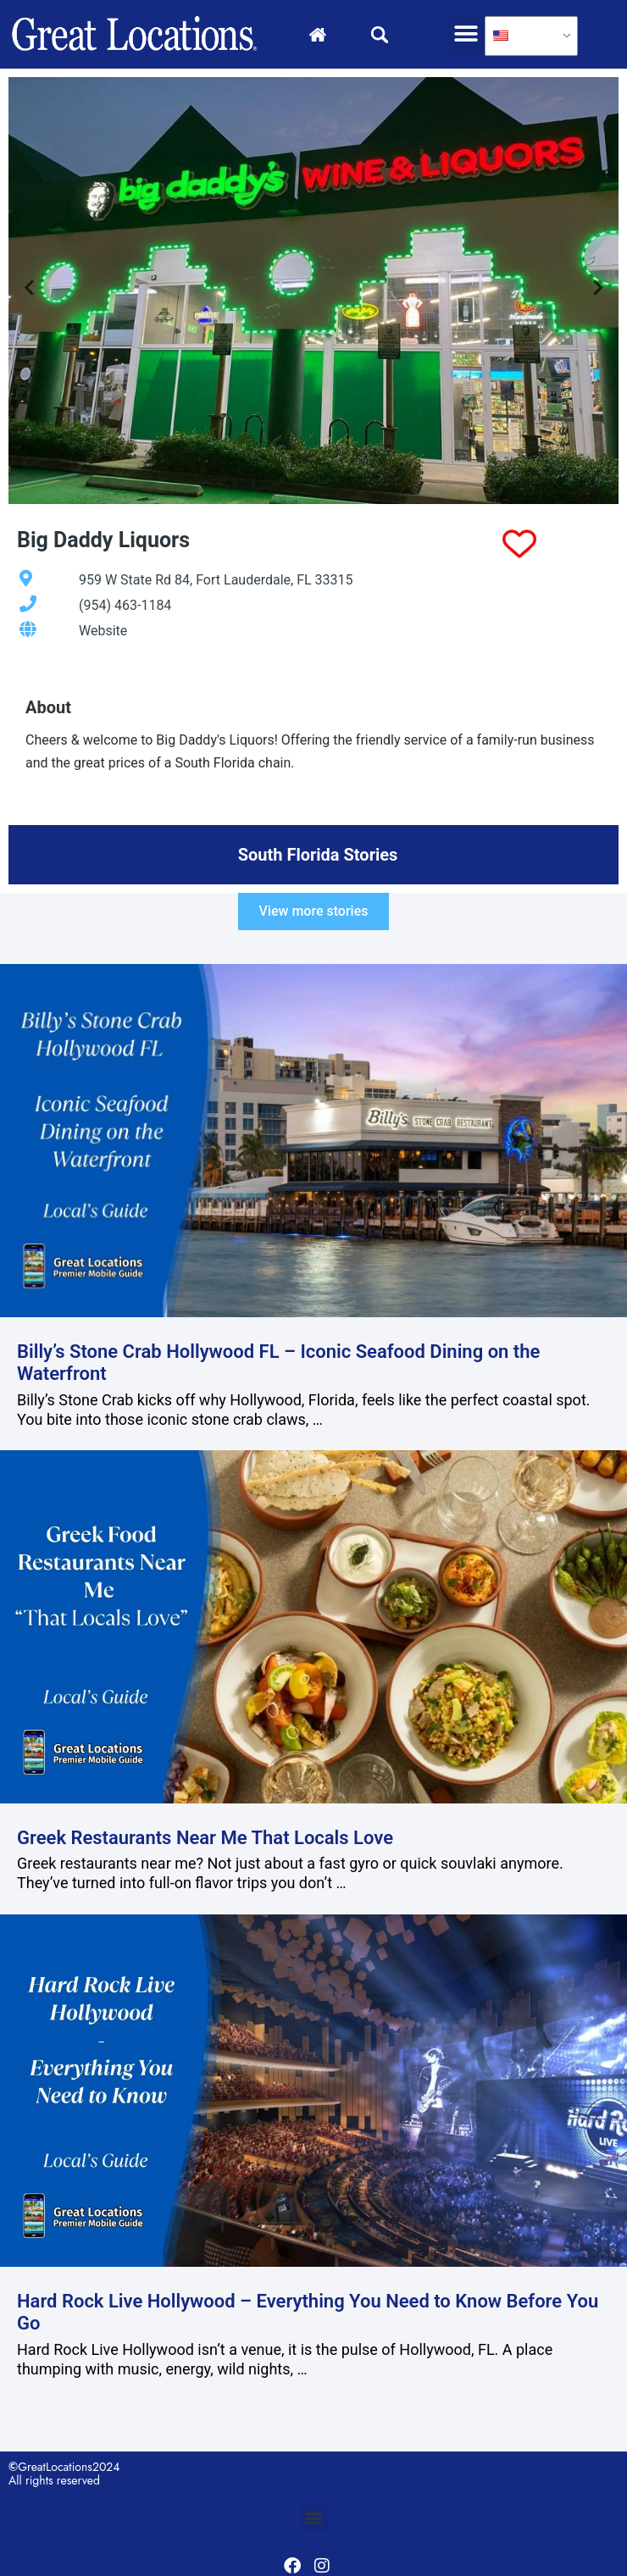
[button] (466, 34)
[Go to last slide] (30, 290)
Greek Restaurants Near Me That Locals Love (205, 1837)
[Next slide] (597, 290)
